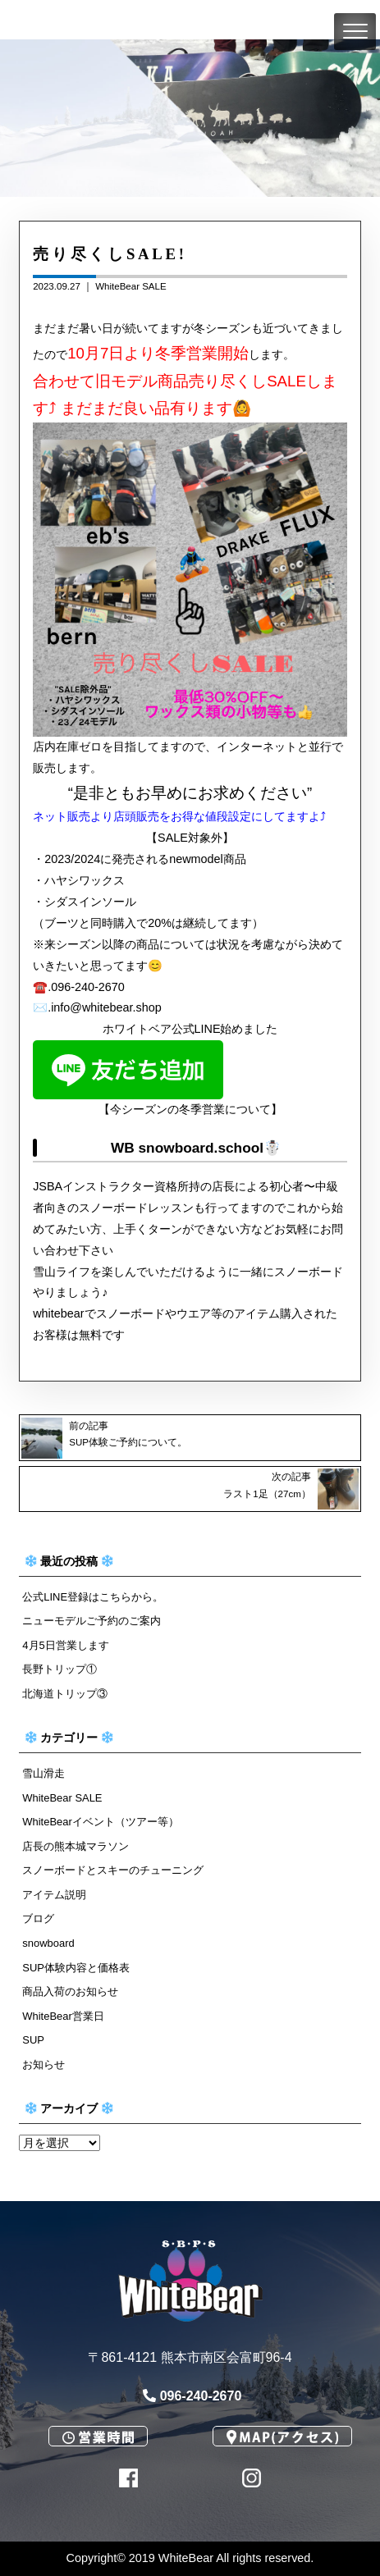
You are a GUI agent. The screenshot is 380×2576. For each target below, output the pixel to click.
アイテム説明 (54, 1895)
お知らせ (43, 2064)
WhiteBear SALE (130, 286)
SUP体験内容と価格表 (76, 1968)
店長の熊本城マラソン (75, 1846)
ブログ (38, 1918)
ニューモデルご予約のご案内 (91, 1621)
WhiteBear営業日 (62, 2016)
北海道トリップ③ (65, 1694)
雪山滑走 (43, 1773)
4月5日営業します (65, 1645)
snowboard (48, 1943)
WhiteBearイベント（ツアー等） (100, 1822)
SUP (33, 2040)
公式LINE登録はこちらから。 (92, 1597)
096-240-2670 (192, 2396)
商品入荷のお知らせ (70, 1991)
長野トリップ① (59, 1669)
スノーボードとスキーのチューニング (113, 1870)
